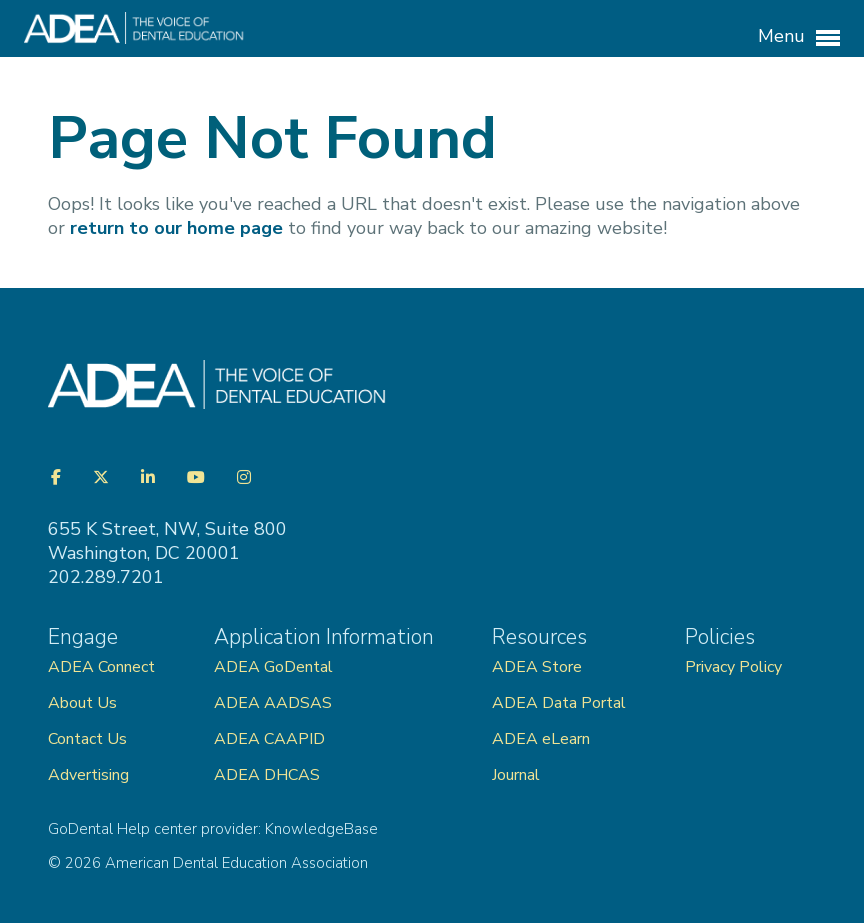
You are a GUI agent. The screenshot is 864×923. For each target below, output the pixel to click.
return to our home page (176, 228)
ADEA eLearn (541, 739)
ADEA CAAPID (269, 739)
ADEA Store (537, 667)
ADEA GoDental (273, 667)
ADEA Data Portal (559, 703)
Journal (516, 775)
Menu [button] (799, 37)
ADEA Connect (101, 667)
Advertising (90, 775)
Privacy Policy (733, 667)
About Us (82, 703)
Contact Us (87, 739)
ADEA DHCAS (267, 775)
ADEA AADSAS (273, 703)
